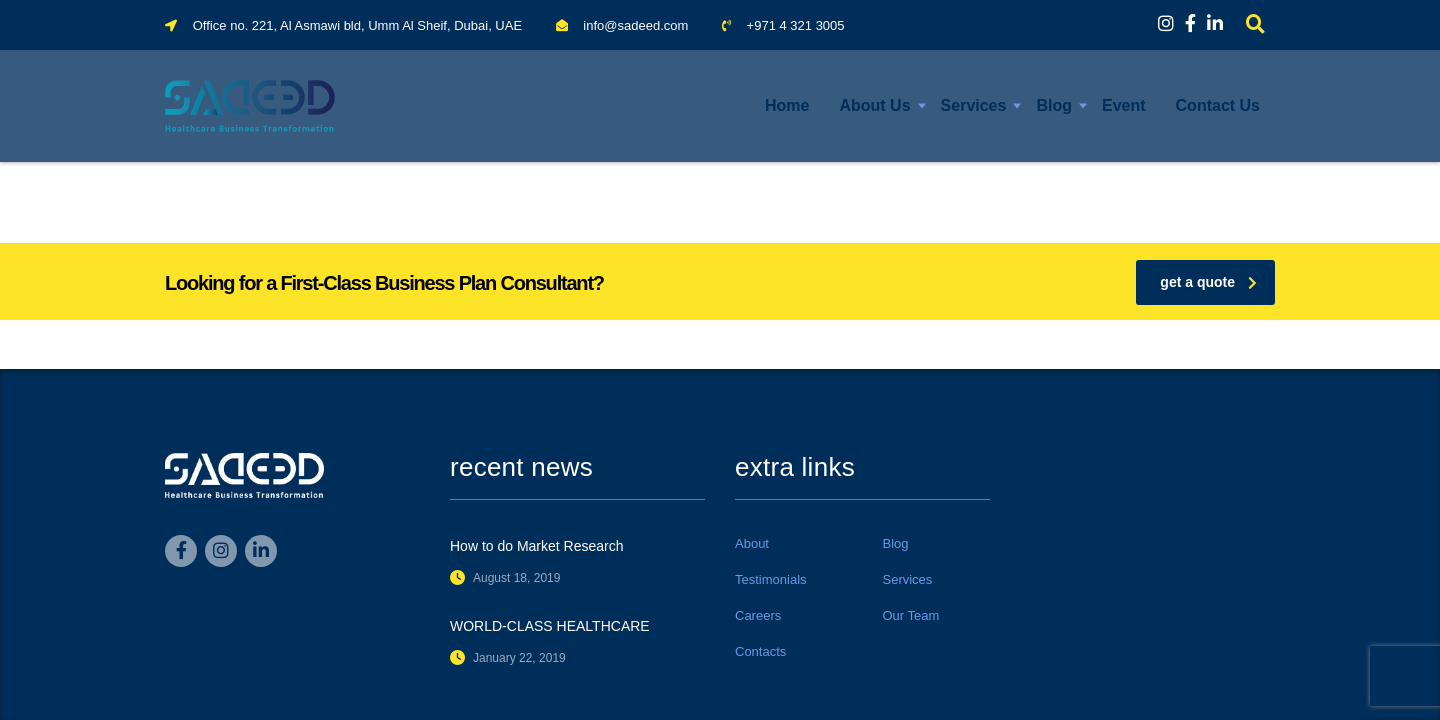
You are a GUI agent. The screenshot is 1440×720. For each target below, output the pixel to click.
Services (974, 105)
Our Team (911, 615)
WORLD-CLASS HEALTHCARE (550, 626)
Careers (758, 615)
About (752, 543)
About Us (874, 105)
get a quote (1208, 282)
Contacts (760, 651)
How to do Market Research (537, 546)
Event (1124, 105)
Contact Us (1218, 105)
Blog (1054, 105)
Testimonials (771, 579)
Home (787, 105)
